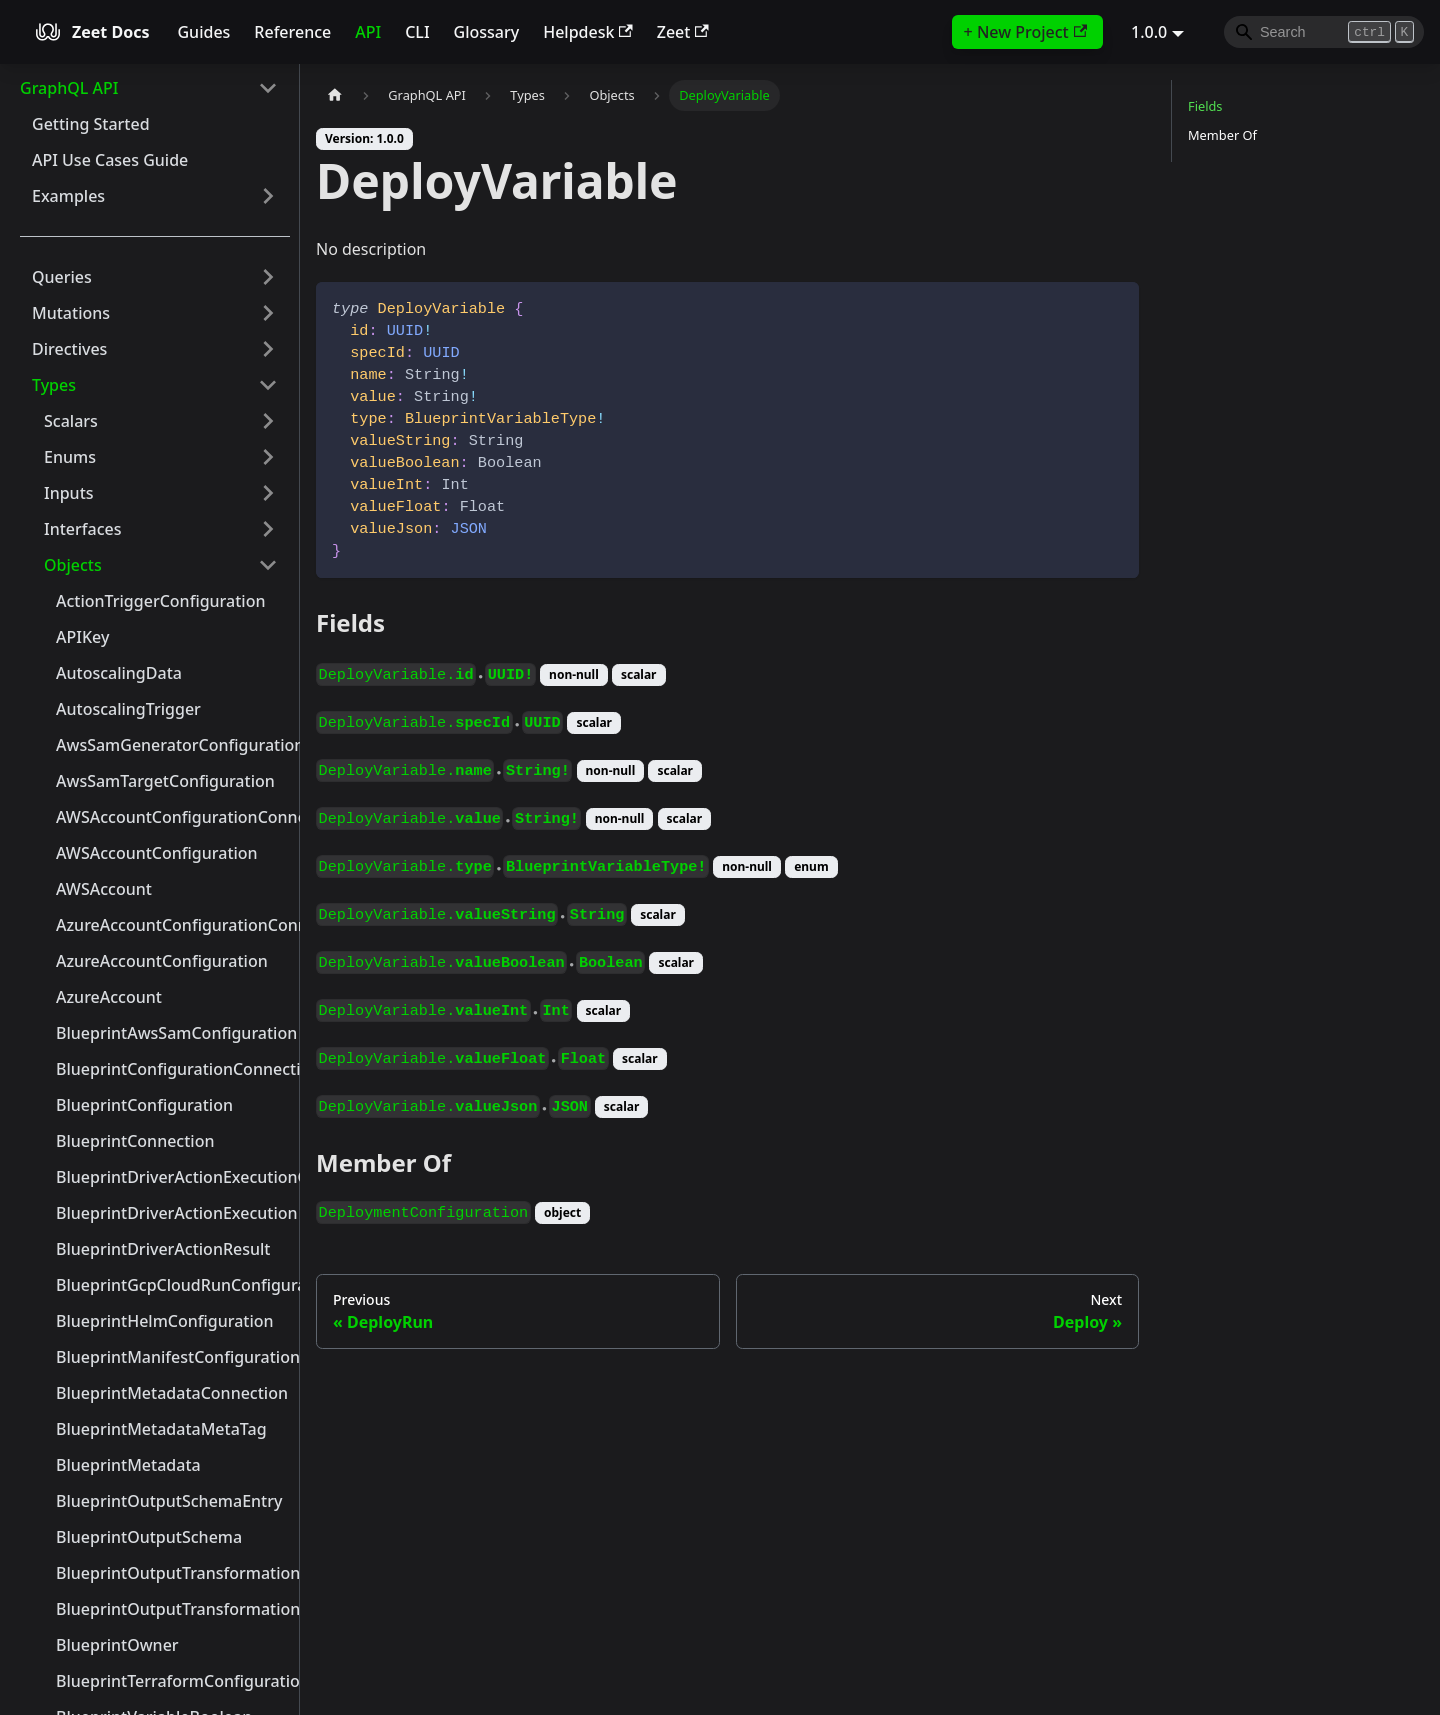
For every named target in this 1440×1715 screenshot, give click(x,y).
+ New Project (1025, 32)
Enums (70, 457)
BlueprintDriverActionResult (163, 1249)
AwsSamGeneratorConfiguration (173, 745)
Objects (73, 565)
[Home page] (335, 95)
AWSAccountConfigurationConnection (173, 817)
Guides (203, 32)
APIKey (82, 637)
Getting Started (91, 124)
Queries (62, 277)
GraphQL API (69, 88)
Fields (1205, 106)
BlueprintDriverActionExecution (173, 1213)
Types (54, 385)
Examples (68, 196)
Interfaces (82, 529)
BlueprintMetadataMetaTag (161, 1429)
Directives (69, 349)
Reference (292, 32)
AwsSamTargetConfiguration (165, 781)
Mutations (71, 313)
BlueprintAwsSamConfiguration (173, 1033)
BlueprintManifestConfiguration (173, 1357)
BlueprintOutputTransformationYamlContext (173, 1609)
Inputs (69, 493)
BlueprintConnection (135, 1141)
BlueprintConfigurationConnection (173, 1069)
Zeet (683, 32)
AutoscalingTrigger (128, 709)
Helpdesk (588, 32)
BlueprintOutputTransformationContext (173, 1573)
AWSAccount (104, 889)
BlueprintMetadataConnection (172, 1393)
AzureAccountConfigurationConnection (173, 925)
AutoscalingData (119, 673)
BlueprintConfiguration (144, 1105)
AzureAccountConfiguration (162, 961)
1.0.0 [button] (1149, 32)
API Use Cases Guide (110, 160)
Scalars (71, 421)
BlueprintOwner (117, 1645)
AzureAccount (109, 997)
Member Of (1222, 135)
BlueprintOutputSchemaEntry (169, 1501)
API (368, 32)
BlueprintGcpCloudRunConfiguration (173, 1285)
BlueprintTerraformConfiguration (173, 1681)
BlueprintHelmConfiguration (165, 1321)
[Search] (1324, 32)
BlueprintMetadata (128, 1465)
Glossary (487, 32)
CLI (417, 32)
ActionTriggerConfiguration (160, 601)
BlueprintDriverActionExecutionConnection (173, 1177)
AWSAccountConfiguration (157, 853)
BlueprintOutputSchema (149, 1537)
